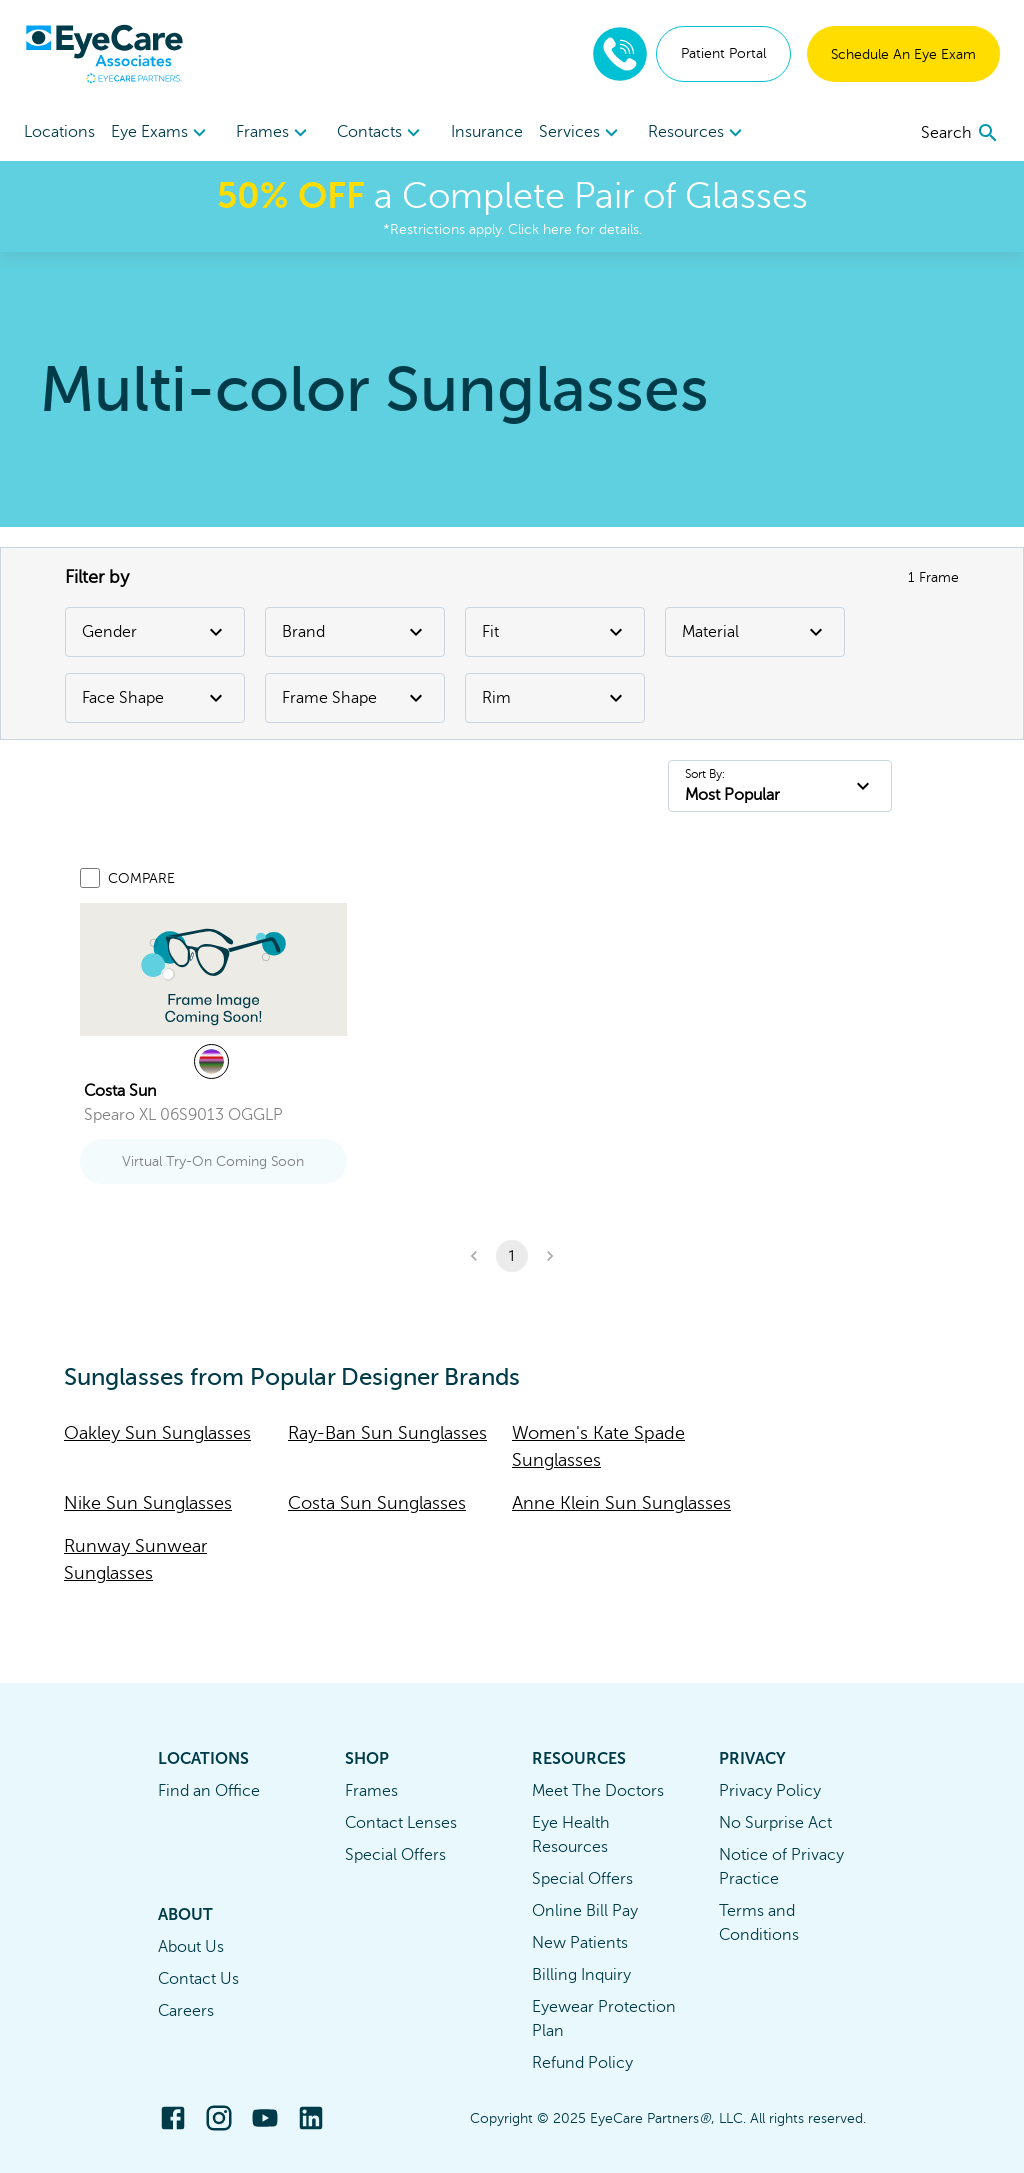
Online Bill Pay (585, 1911)
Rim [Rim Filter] (555, 698)
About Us (191, 1947)
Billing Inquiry (581, 1975)
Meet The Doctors (598, 1791)
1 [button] (512, 1256)
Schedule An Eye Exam (903, 54)
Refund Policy (582, 2063)
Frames (371, 1791)
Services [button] (581, 133)
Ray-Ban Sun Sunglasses (387, 1433)
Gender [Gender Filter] (155, 632)
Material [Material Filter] (755, 632)
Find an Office (209, 1791)
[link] (213, 969)
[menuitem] (161, 132)
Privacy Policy (770, 1791)
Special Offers (395, 1855)
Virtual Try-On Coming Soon (213, 1161)
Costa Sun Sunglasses (377, 1503)
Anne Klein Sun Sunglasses (621, 1503)
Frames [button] (274, 133)
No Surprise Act (775, 1823)
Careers (186, 2011)
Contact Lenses (401, 1823)
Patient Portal (723, 53)
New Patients (580, 1943)
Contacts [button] (381, 133)
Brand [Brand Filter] (355, 632)
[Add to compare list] (90, 878)
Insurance (487, 132)
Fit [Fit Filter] (555, 632)
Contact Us (198, 1979)
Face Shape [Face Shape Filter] (155, 698)
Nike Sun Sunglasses (148, 1503)
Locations (59, 132)
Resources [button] (698, 133)
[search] (960, 133)
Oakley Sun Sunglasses (157, 1433)
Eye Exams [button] (161, 133)
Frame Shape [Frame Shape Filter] (355, 698)
